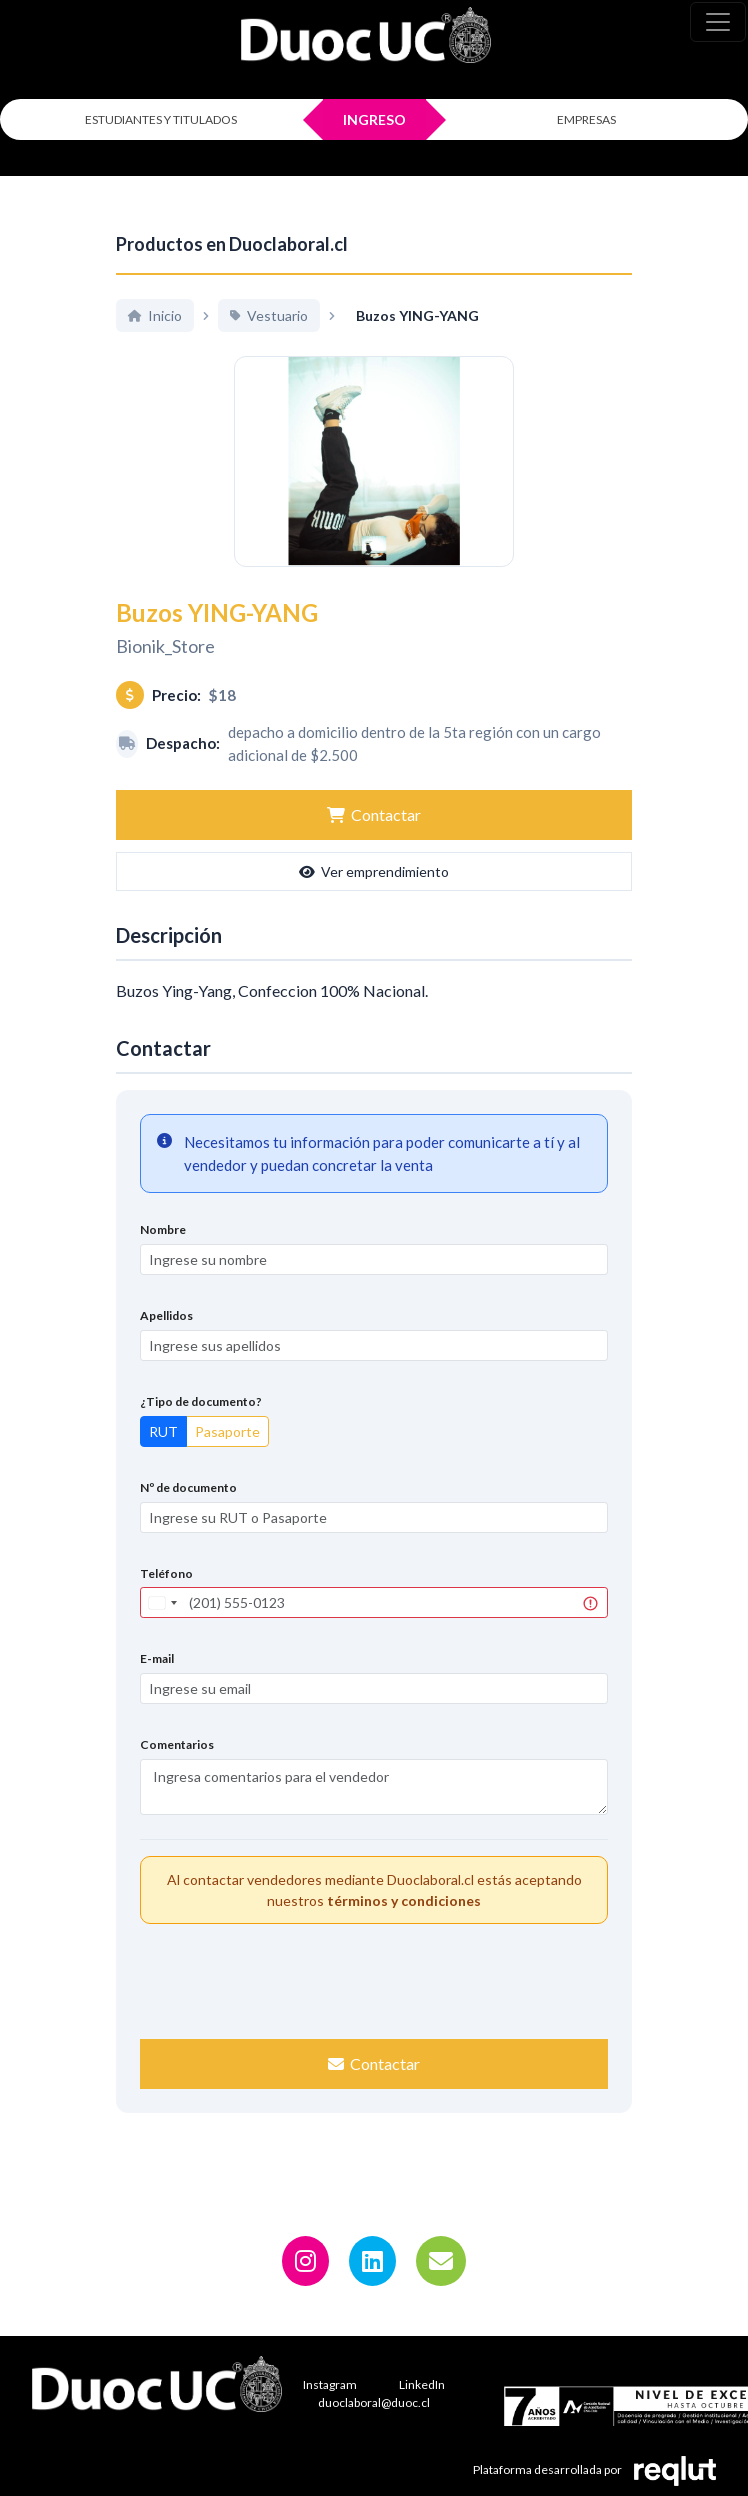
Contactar (374, 837)
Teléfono (166, 1595)
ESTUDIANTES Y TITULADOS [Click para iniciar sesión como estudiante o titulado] (161, 119)
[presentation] (374, 2001)
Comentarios (177, 1767)
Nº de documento (188, 1509)
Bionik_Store (165, 668)
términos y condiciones (404, 1922)
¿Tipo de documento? (201, 1423)
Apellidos (166, 1338)
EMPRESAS (586, 119)
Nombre (163, 1252)
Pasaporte (227, 1453)
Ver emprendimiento (374, 894)
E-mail (157, 1681)
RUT (163, 1453)
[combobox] (162, 1625)
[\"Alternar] (718, 22)
